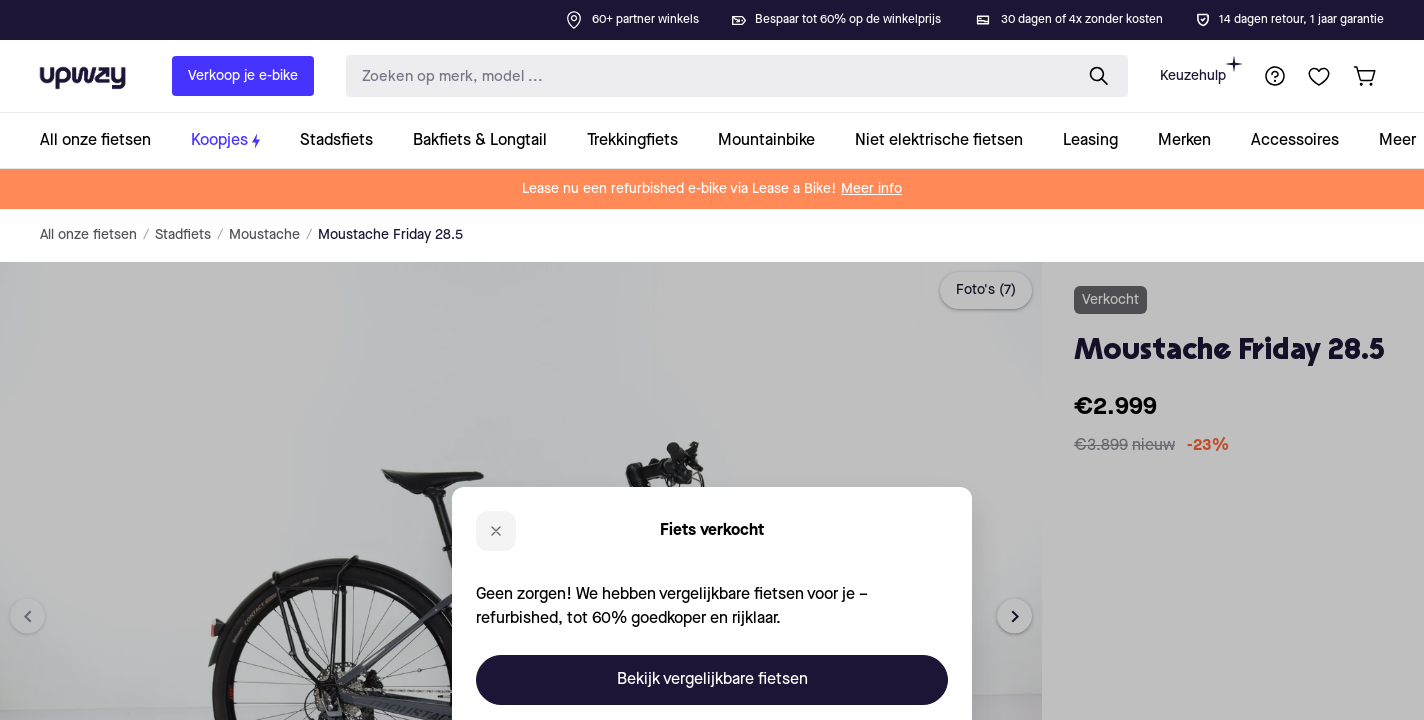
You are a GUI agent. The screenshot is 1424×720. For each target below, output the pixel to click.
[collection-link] (105, 140)
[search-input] (705, 76)
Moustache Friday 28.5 (390, 235)
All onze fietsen (88, 235)
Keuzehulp (1201, 69)
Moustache (264, 235)
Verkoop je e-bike (243, 76)
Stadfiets (183, 235)
